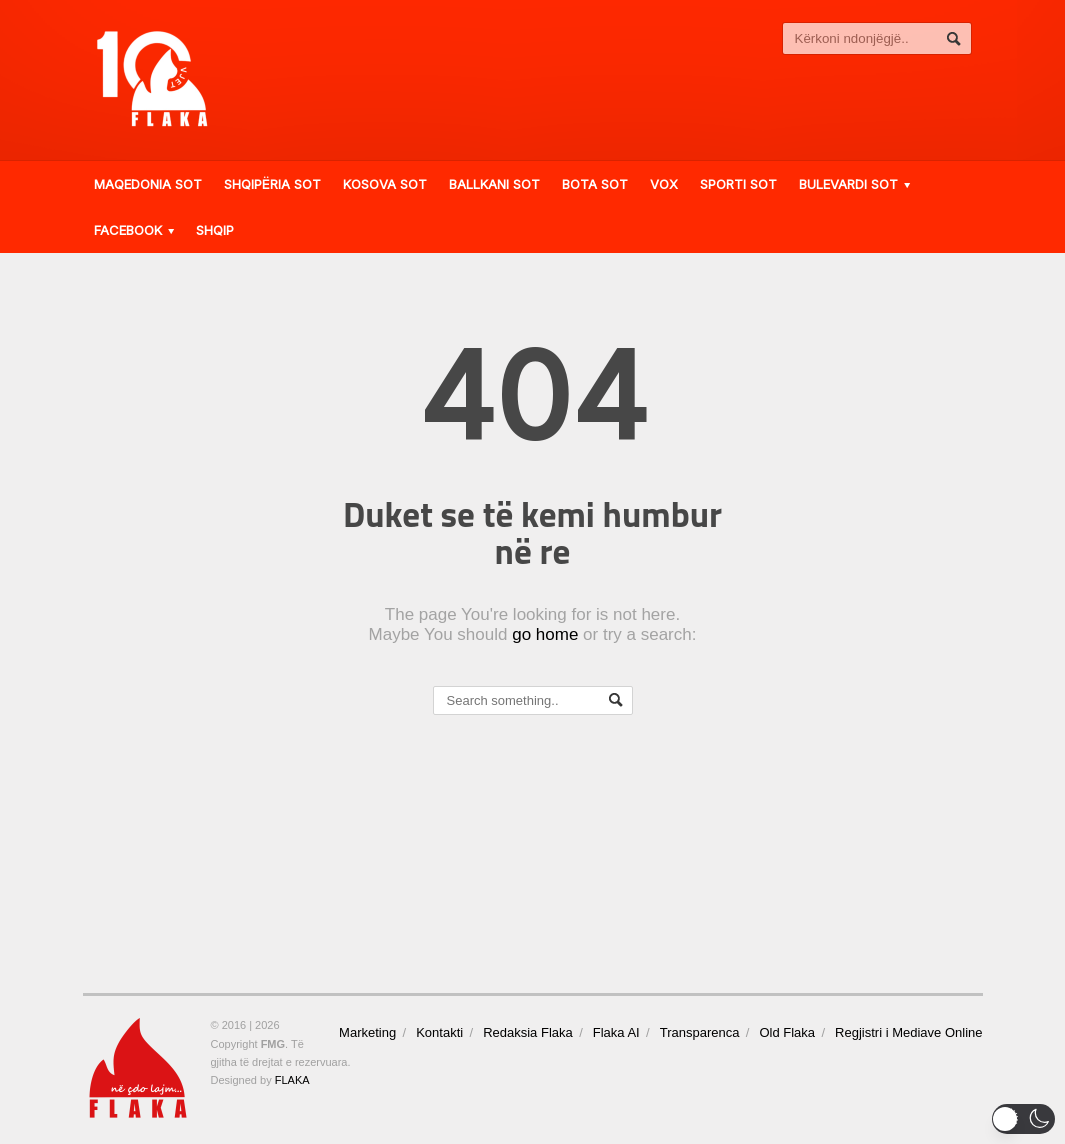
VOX (664, 184)
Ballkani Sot (494, 184)
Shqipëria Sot (272, 184)
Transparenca (700, 1032)
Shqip (215, 230)
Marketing (367, 1032)
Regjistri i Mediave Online (908, 1032)
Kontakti (439, 1032)
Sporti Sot (738, 184)
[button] (1023, 1119)
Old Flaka (787, 1032)
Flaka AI (616, 1032)
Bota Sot (595, 184)
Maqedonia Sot (148, 184)
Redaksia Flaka (528, 1032)
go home (545, 634)
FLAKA (292, 1080)
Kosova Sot (385, 184)
